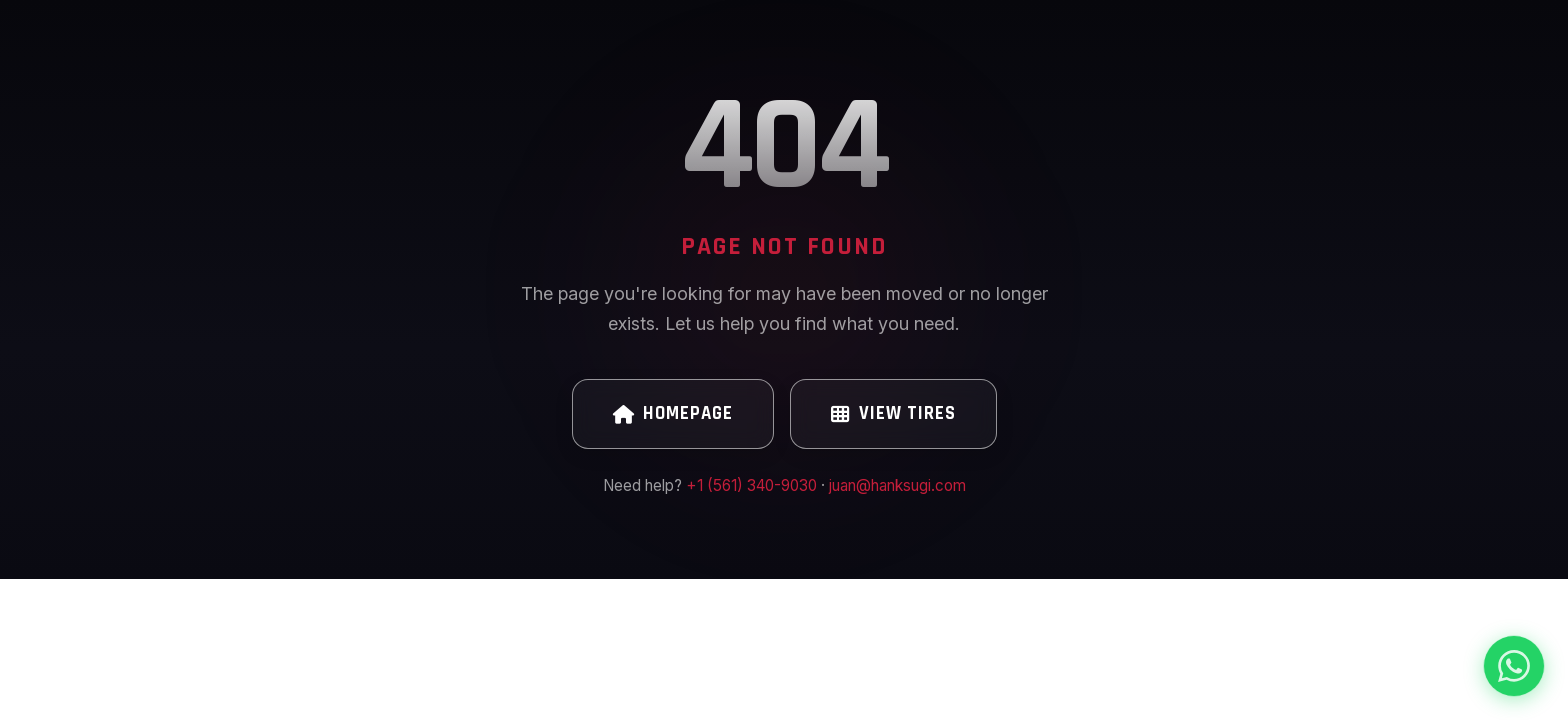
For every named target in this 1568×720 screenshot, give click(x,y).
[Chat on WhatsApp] (1514, 666)
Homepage (673, 413)
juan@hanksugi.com (897, 485)
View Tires (893, 413)
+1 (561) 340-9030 (751, 485)
